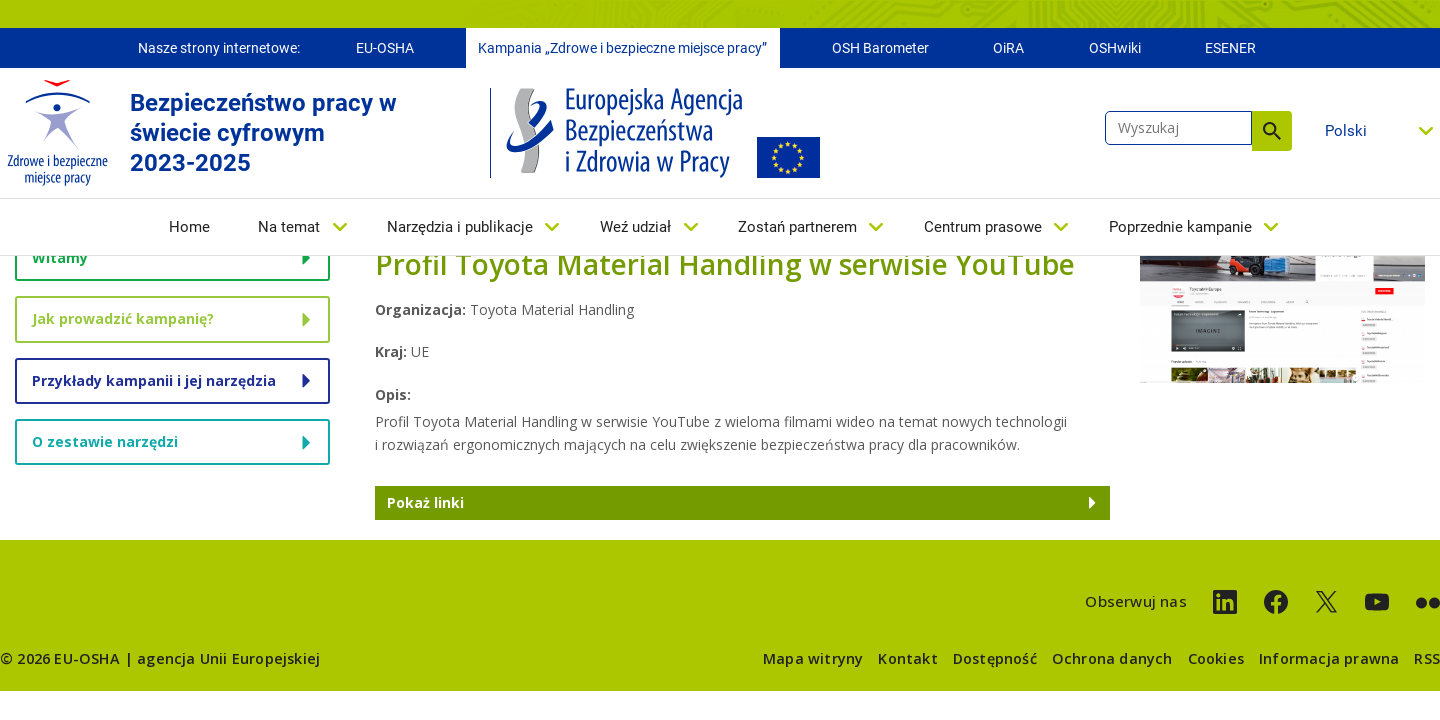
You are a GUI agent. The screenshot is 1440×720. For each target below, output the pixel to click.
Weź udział (635, 227)
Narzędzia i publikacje (460, 227)
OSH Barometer (880, 48)
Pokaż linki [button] (425, 502)
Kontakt (907, 658)
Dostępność (995, 658)
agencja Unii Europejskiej (228, 658)
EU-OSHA (385, 48)
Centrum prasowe (983, 227)
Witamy (60, 257)
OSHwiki (1115, 48)
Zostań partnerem (797, 227)
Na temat (289, 227)
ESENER (1230, 48)
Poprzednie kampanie (1180, 227)
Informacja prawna (1329, 658)
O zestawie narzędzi (105, 441)
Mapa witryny (813, 658)
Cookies (1216, 658)
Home (189, 227)
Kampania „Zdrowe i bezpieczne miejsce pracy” (622, 48)
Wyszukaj (1272, 131)
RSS (1427, 658)
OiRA (1008, 48)
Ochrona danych (1112, 658)
